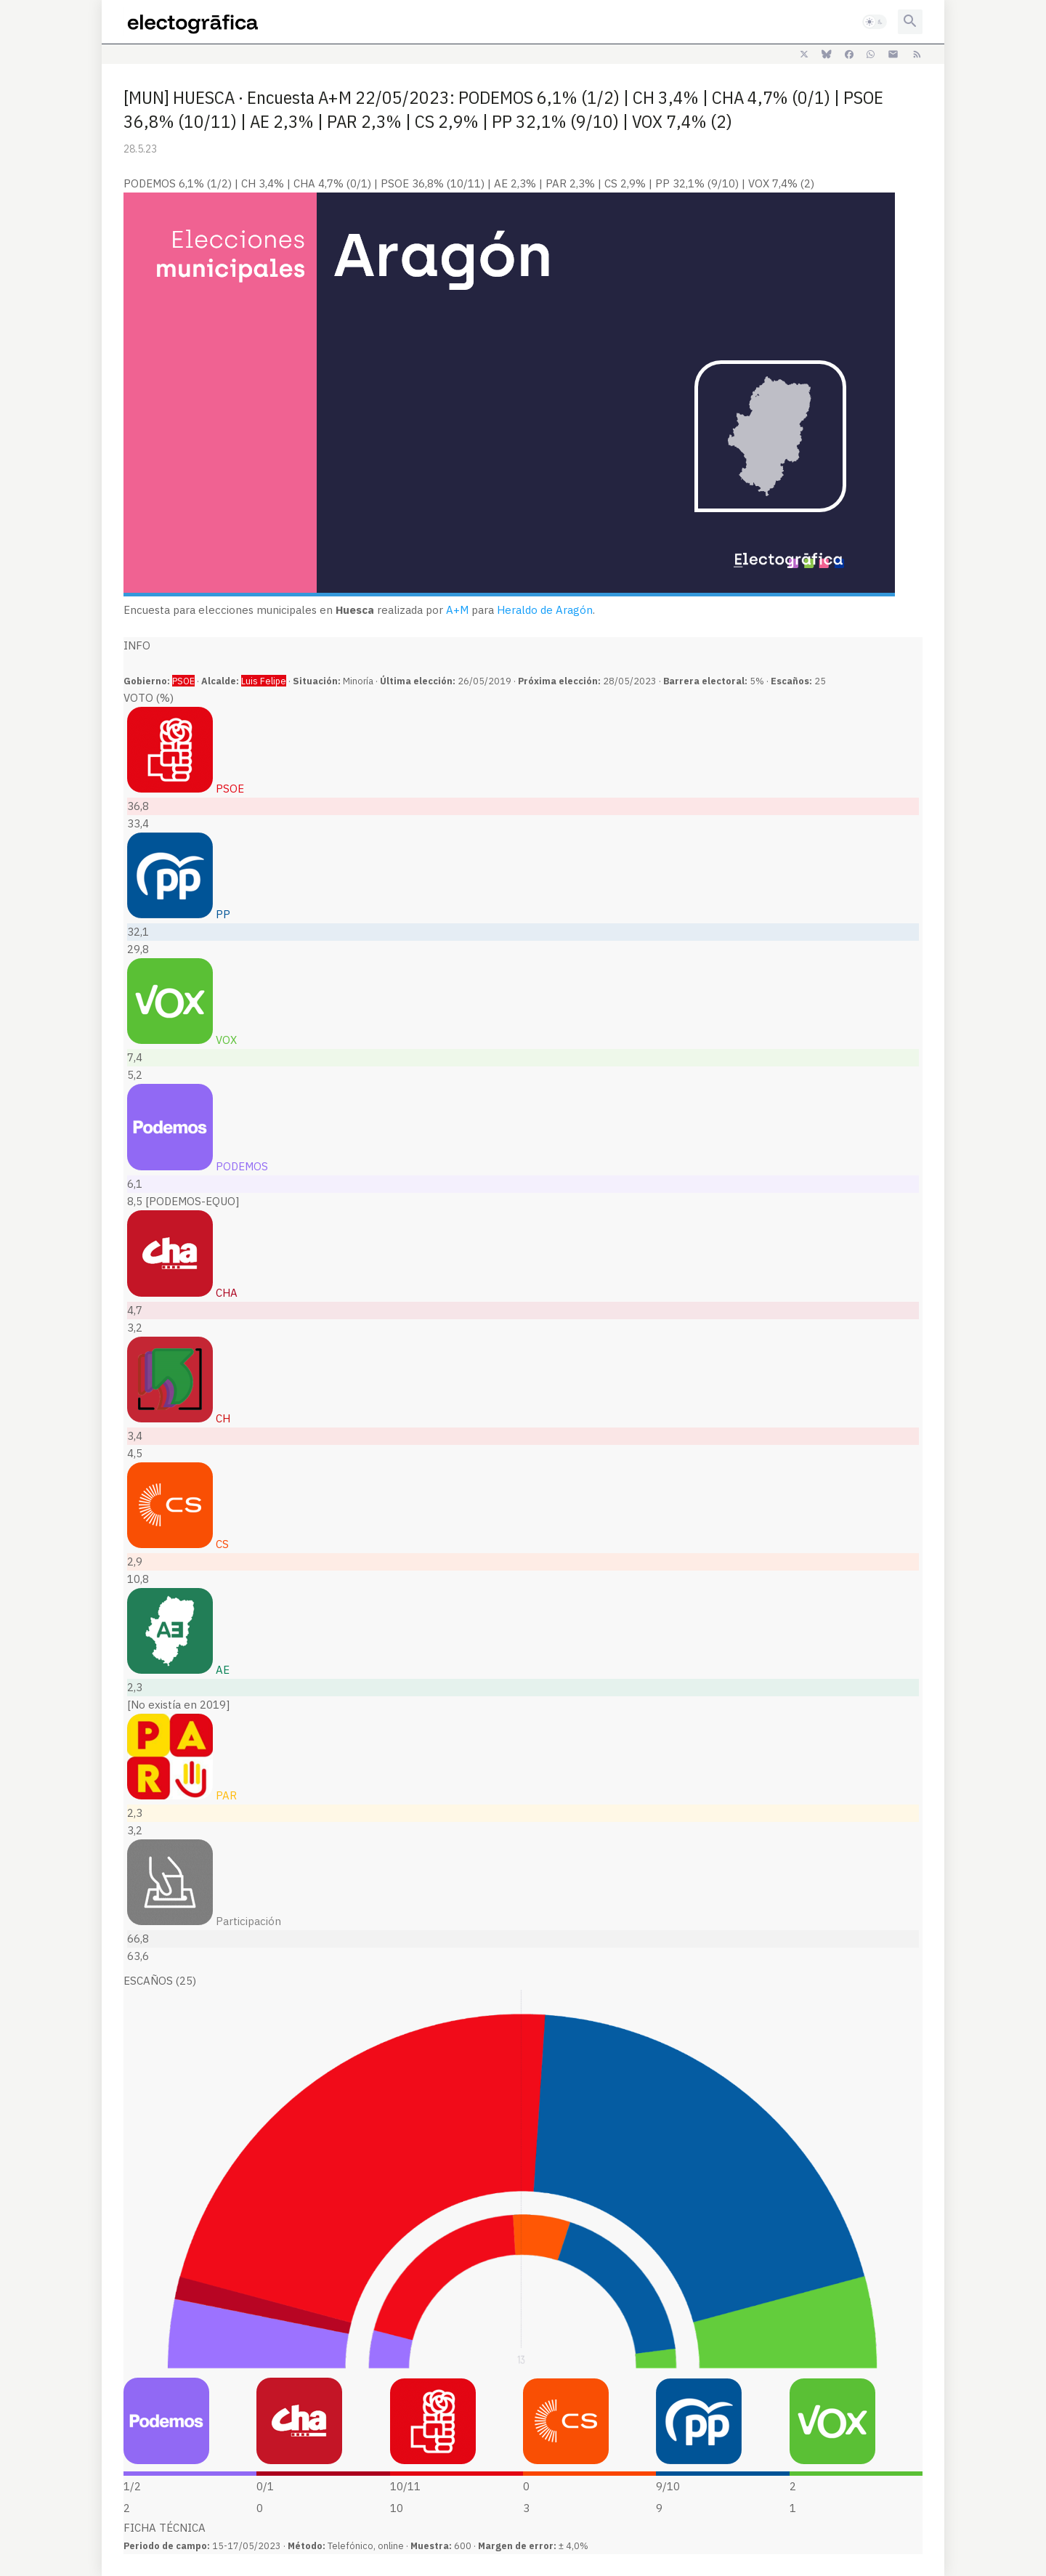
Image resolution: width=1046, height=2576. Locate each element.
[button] (874, 22)
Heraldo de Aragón (545, 610)
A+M (457, 610)
